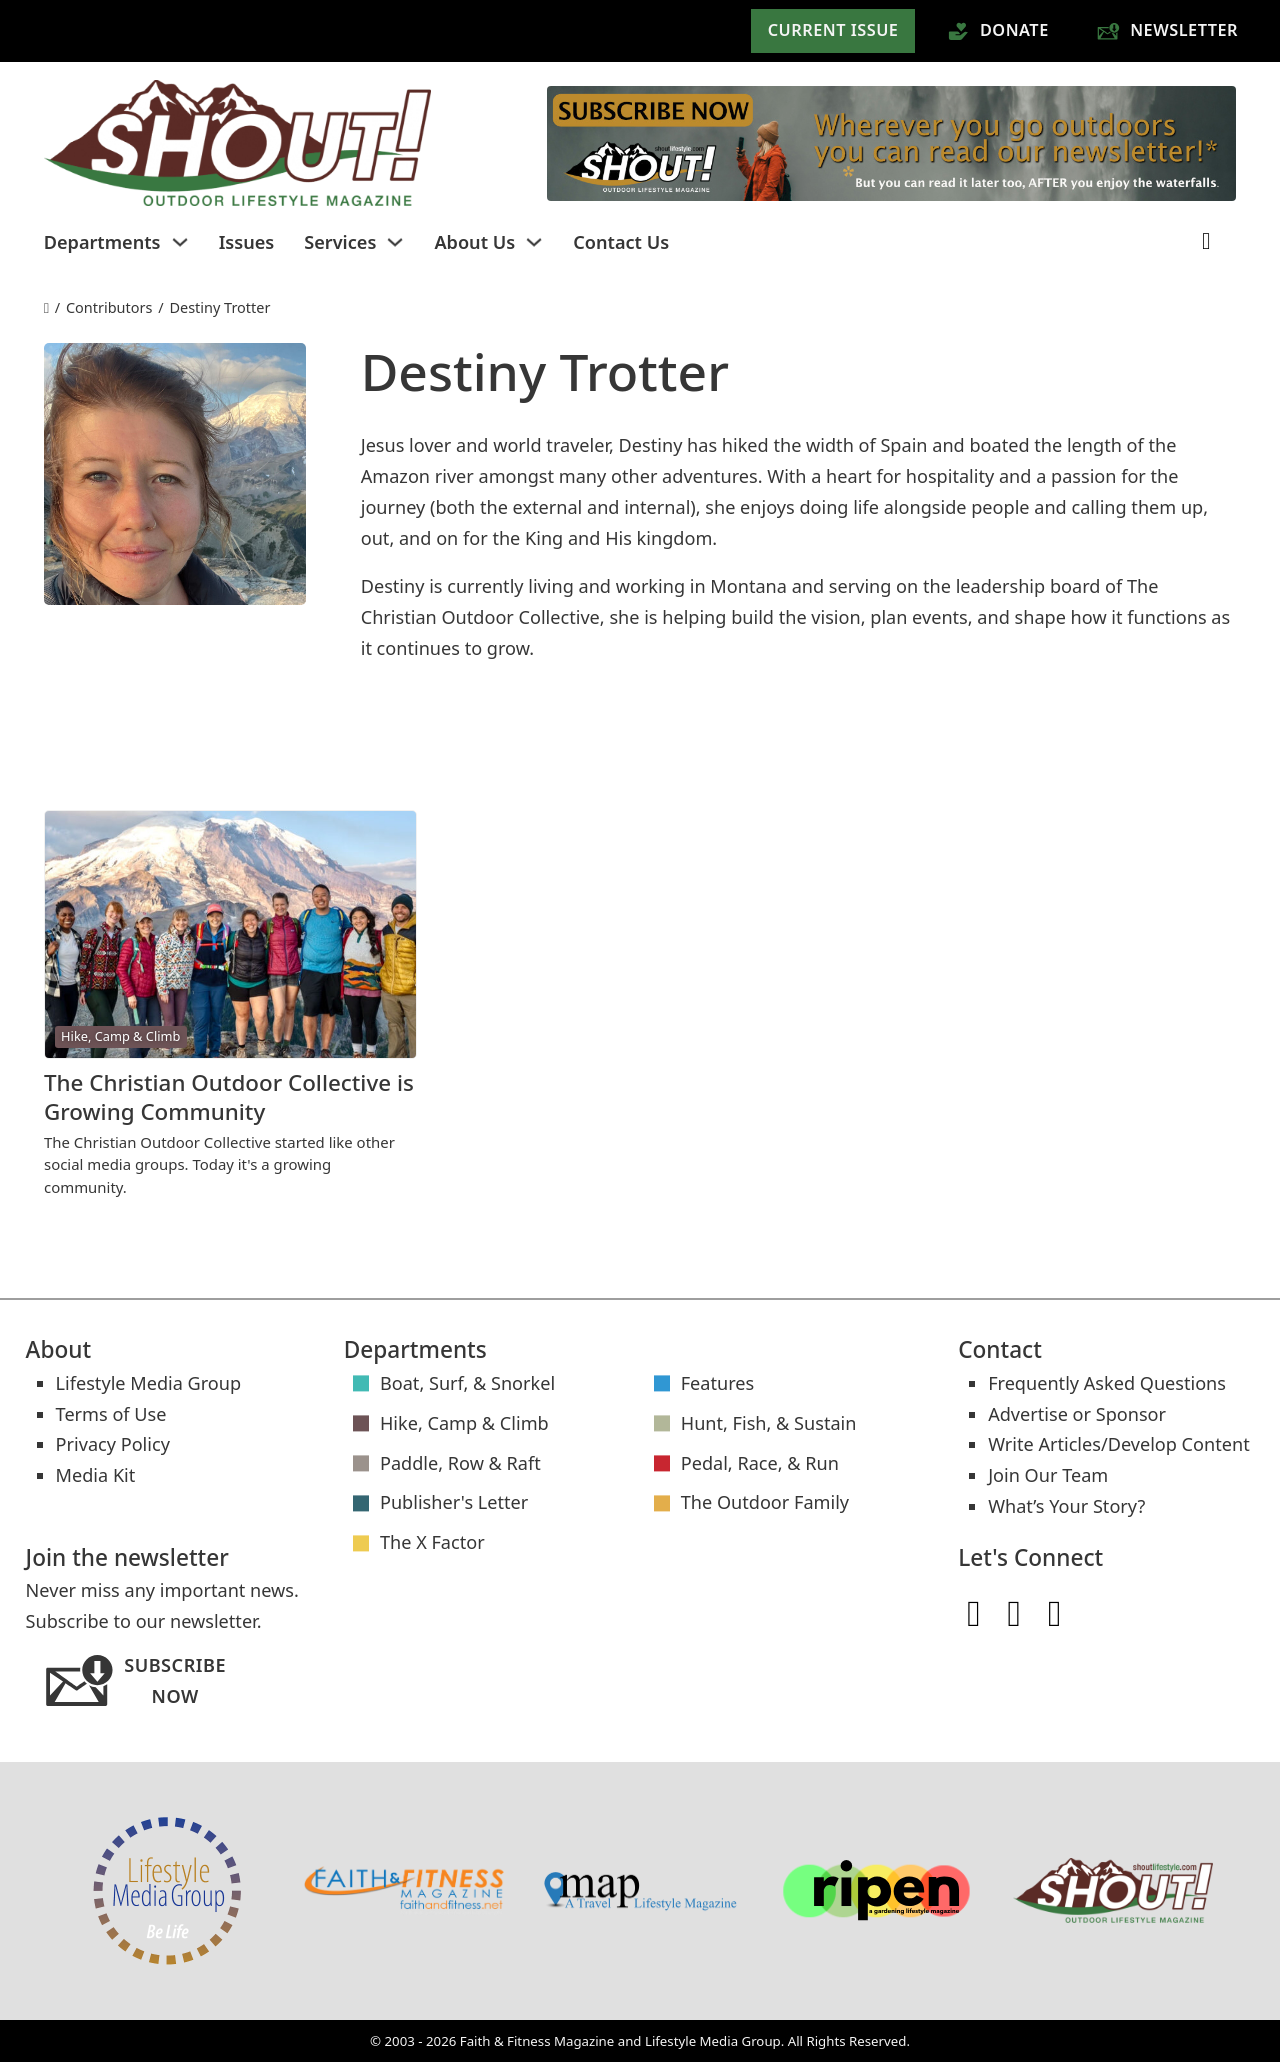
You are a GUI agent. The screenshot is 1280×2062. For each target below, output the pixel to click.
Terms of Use (111, 1414)
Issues (247, 242)
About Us (474, 242)
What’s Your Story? (1066, 1506)
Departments (102, 242)
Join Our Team (1048, 1475)
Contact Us (621, 242)
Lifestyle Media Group (149, 1383)
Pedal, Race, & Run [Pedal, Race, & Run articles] (760, 1463)
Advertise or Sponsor (1077, 1414)
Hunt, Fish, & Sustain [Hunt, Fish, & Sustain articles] (769, 1423)
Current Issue (833, 30)
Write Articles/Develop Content (1119, 1444)
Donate (998, 30)
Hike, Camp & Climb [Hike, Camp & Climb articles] (464, 1423)
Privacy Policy (113, 1444)
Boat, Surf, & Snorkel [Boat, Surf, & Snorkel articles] (467, 1383)
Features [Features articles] (718, 1383)
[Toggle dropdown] (180, 242)
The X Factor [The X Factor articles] (432, 1542)
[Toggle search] (1206, 242)
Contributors (109, 307)
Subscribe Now (135, 1681)
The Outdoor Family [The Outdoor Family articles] (765, 1502)
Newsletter (1167, 30)
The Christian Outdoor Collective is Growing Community (229, 1097)
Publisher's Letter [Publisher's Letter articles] (454, 1502)
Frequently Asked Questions (1107, 1383)
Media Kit (96, 1475)
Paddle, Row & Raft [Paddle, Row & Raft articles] (460, 1463)
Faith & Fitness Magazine (537, 2041)
